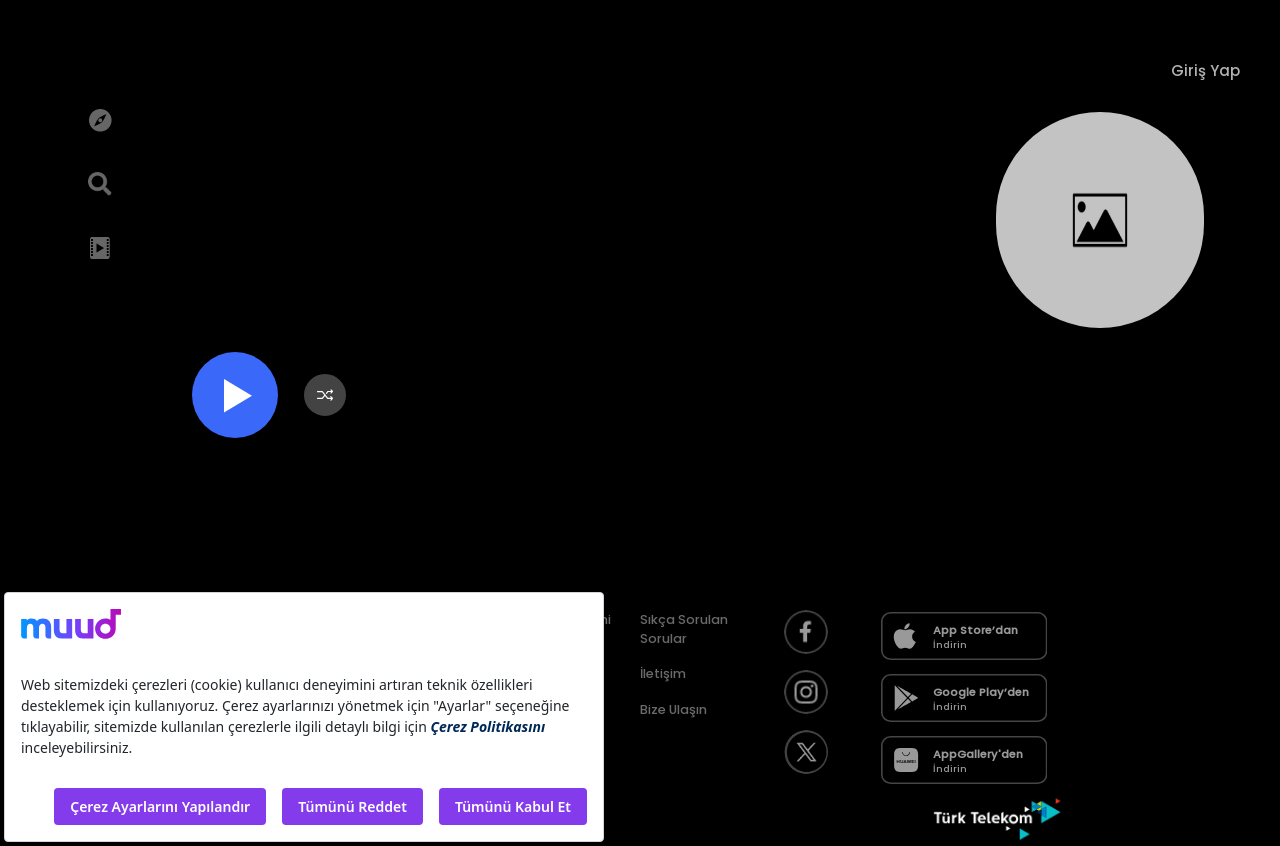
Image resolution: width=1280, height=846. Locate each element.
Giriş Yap (1205, 70)
